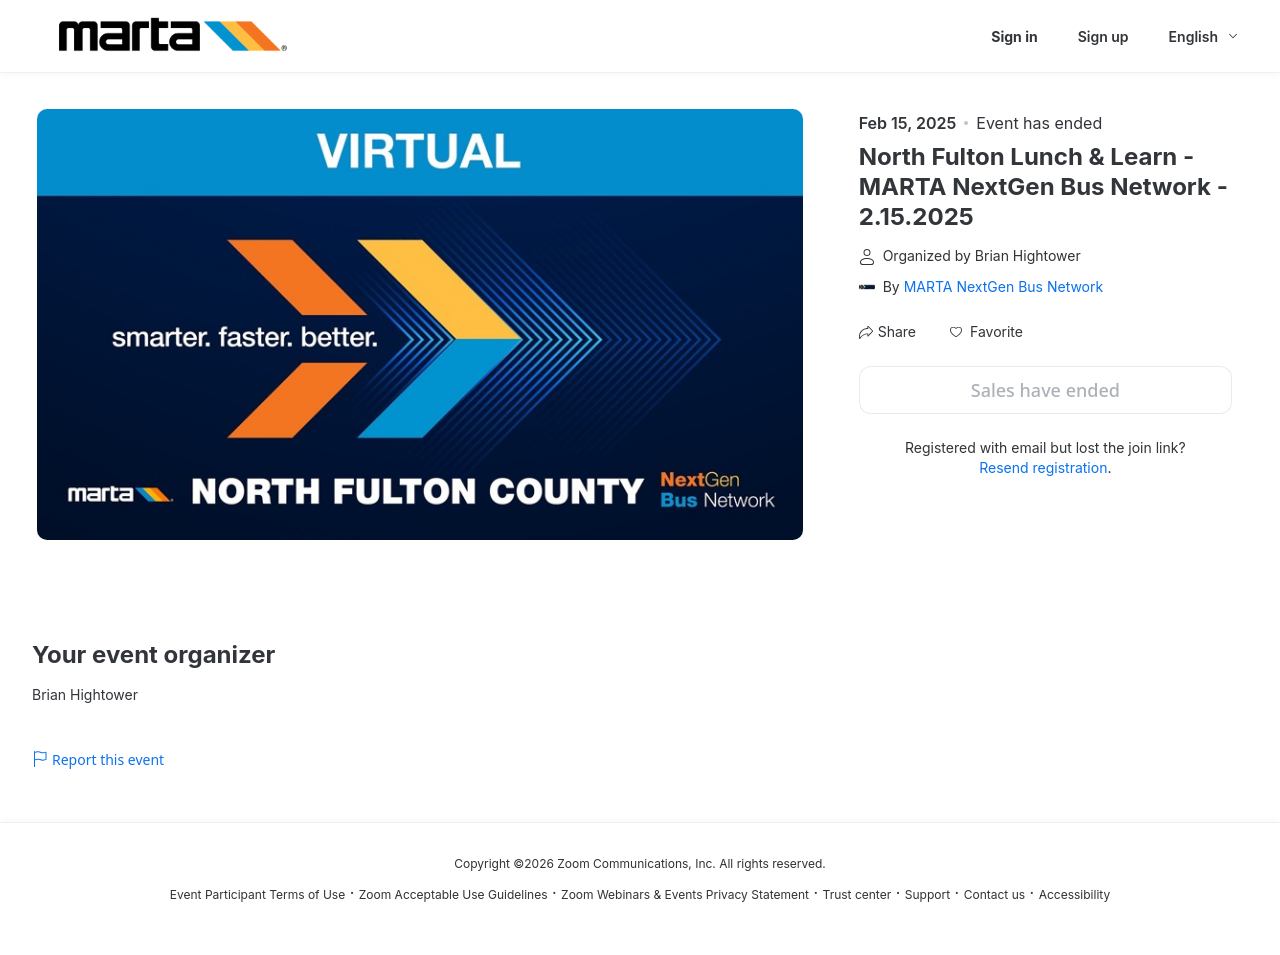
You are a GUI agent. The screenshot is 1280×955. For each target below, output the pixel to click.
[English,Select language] (1204, 36)
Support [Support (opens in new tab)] (927, 894)
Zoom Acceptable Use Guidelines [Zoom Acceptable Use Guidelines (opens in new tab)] (453, 894)
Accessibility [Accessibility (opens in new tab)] (1075, 894)
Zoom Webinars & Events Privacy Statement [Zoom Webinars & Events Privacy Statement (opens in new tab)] (685, 894)
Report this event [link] (98, 759)
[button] (986, 332)
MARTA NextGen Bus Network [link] (1004, 286)
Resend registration (1043, 467)
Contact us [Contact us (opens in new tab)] (994, 894)
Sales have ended (1045, 390)
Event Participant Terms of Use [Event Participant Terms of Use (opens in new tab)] (257, 894)
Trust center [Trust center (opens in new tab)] (857, 894)
